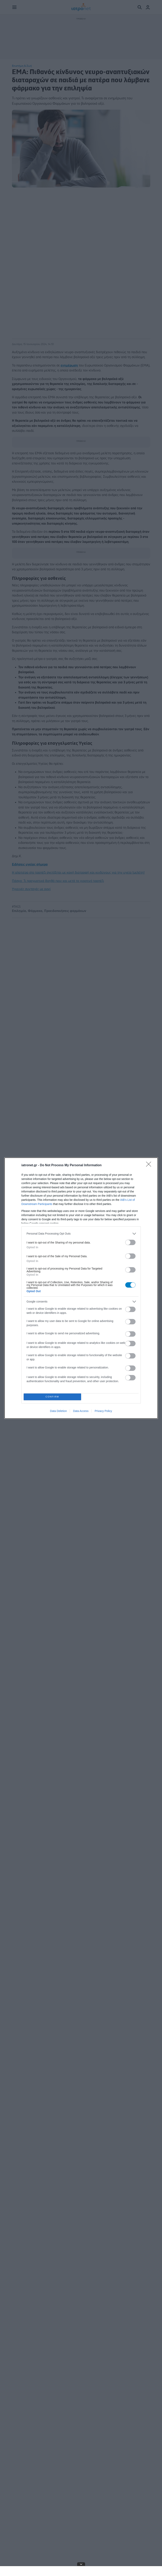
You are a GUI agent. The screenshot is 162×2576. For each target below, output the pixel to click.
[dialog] (81, 1288)
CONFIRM (52, 1396)
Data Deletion (58, 1411)
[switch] (130, 1242)
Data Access (80, 1411)
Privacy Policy (103, 1411)
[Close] (150, 1165)
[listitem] (81, 1234)
